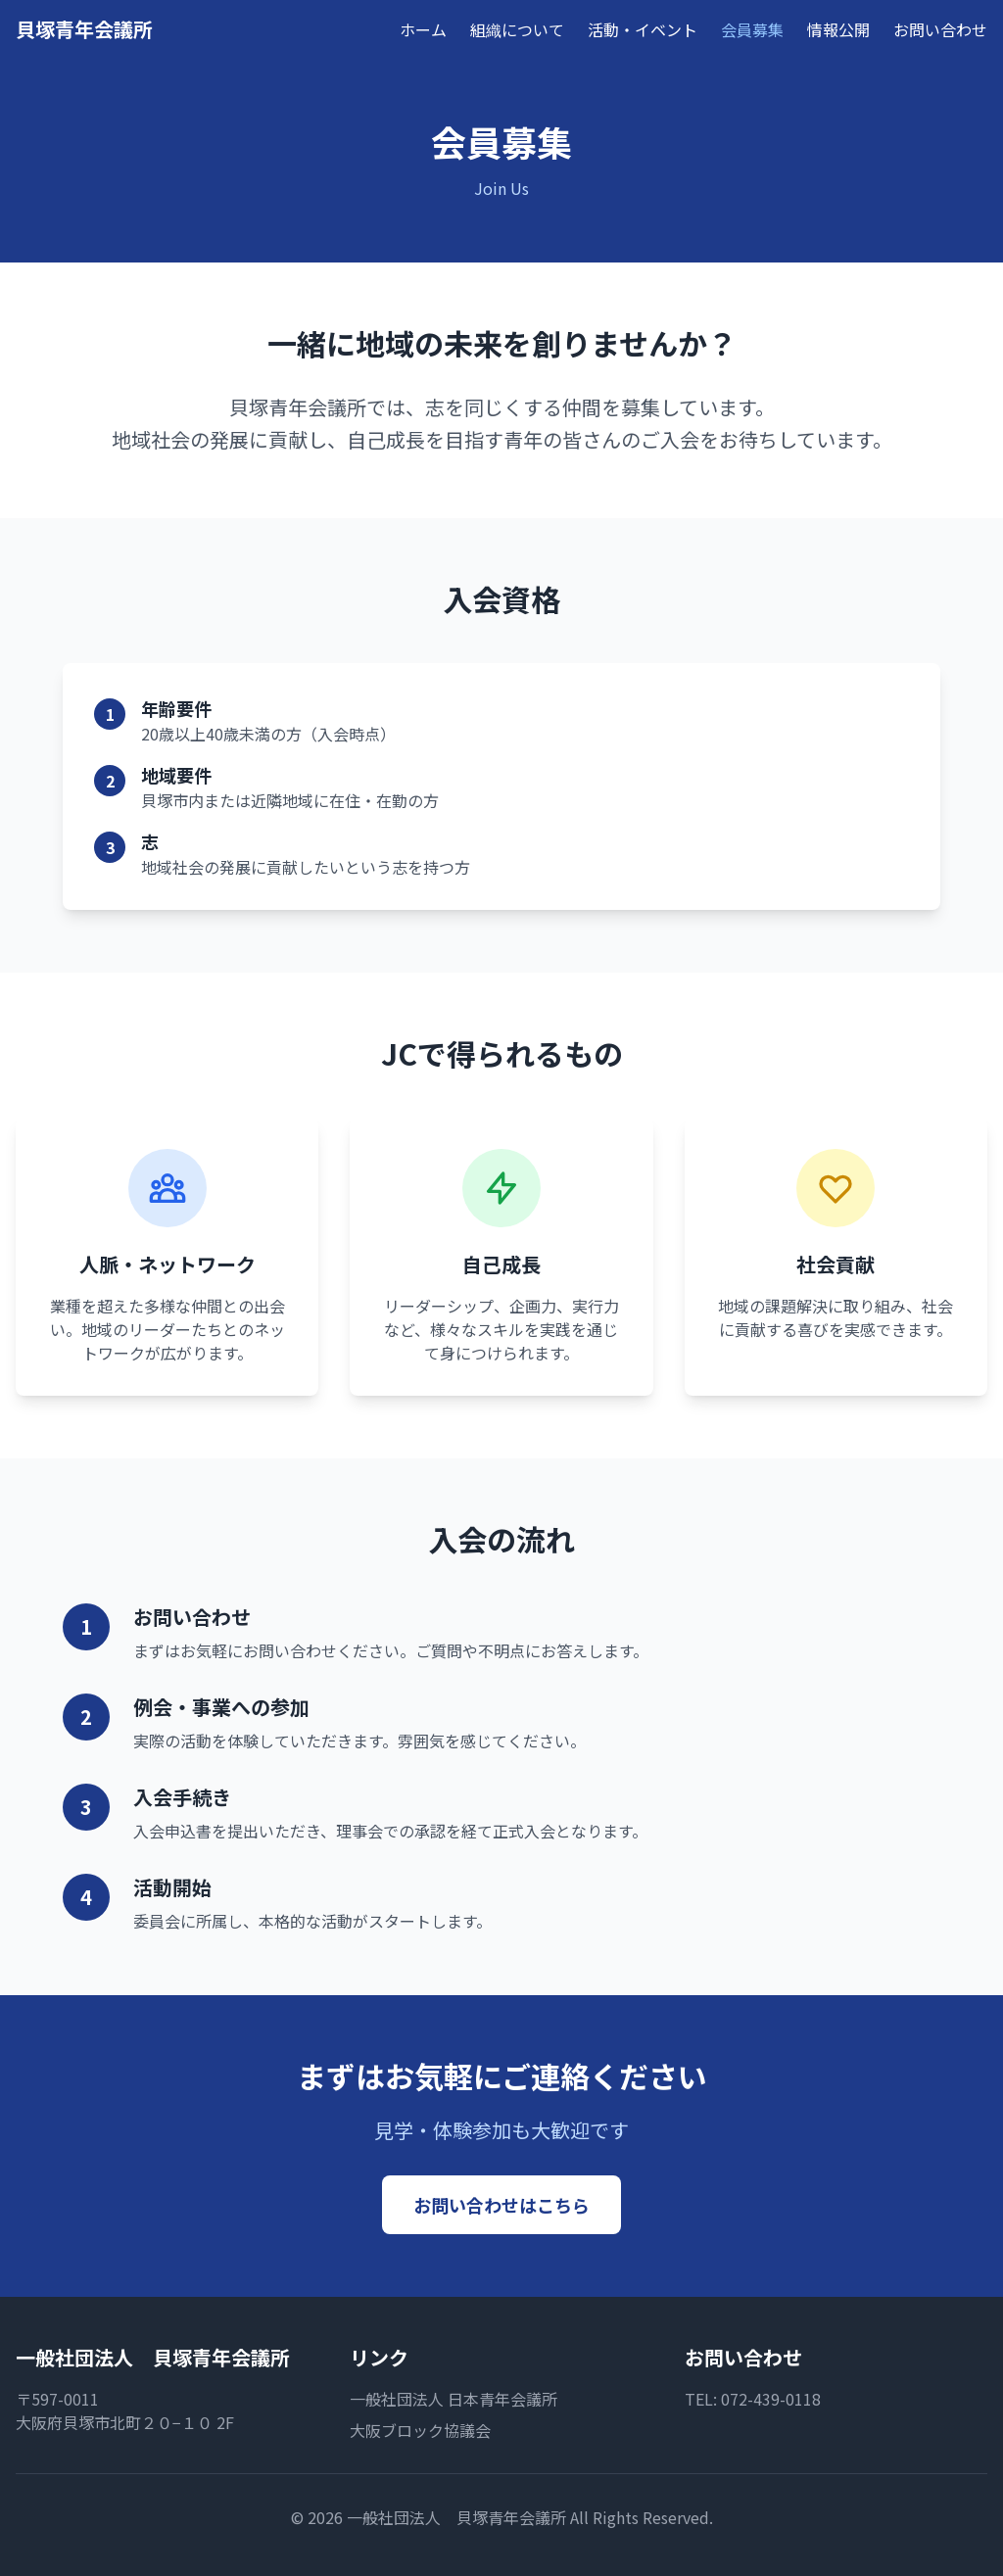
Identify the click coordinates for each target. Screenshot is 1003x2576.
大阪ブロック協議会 (420, 2430)
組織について (517, 29)
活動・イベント (642, 29)
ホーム (423, 29)
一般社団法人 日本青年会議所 (453, 2398)
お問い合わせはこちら (501, 2205)
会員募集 (752, 29)
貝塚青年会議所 (84, 29)
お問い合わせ (940, 29)
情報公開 (838, 29)
